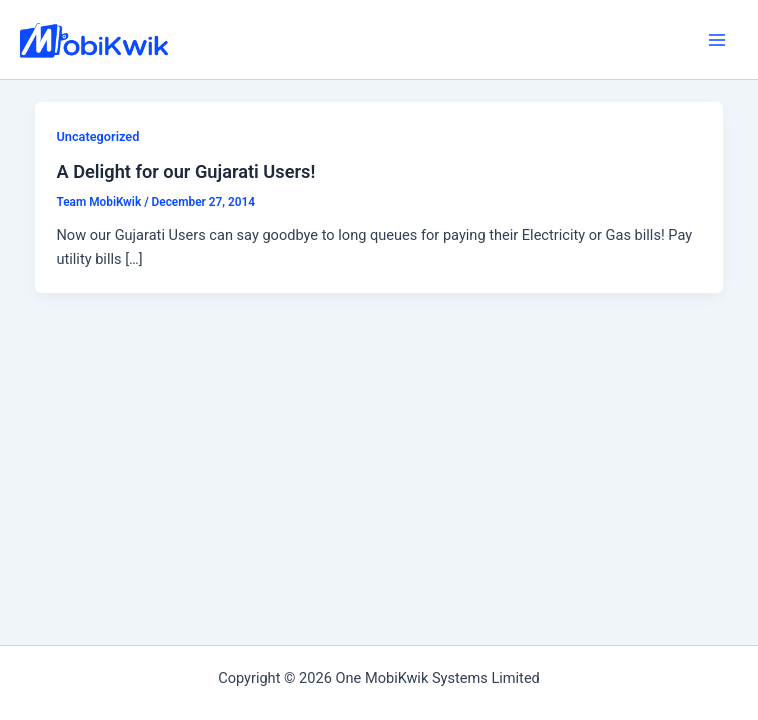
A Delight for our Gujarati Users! (185, 171)
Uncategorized (97, 136)
